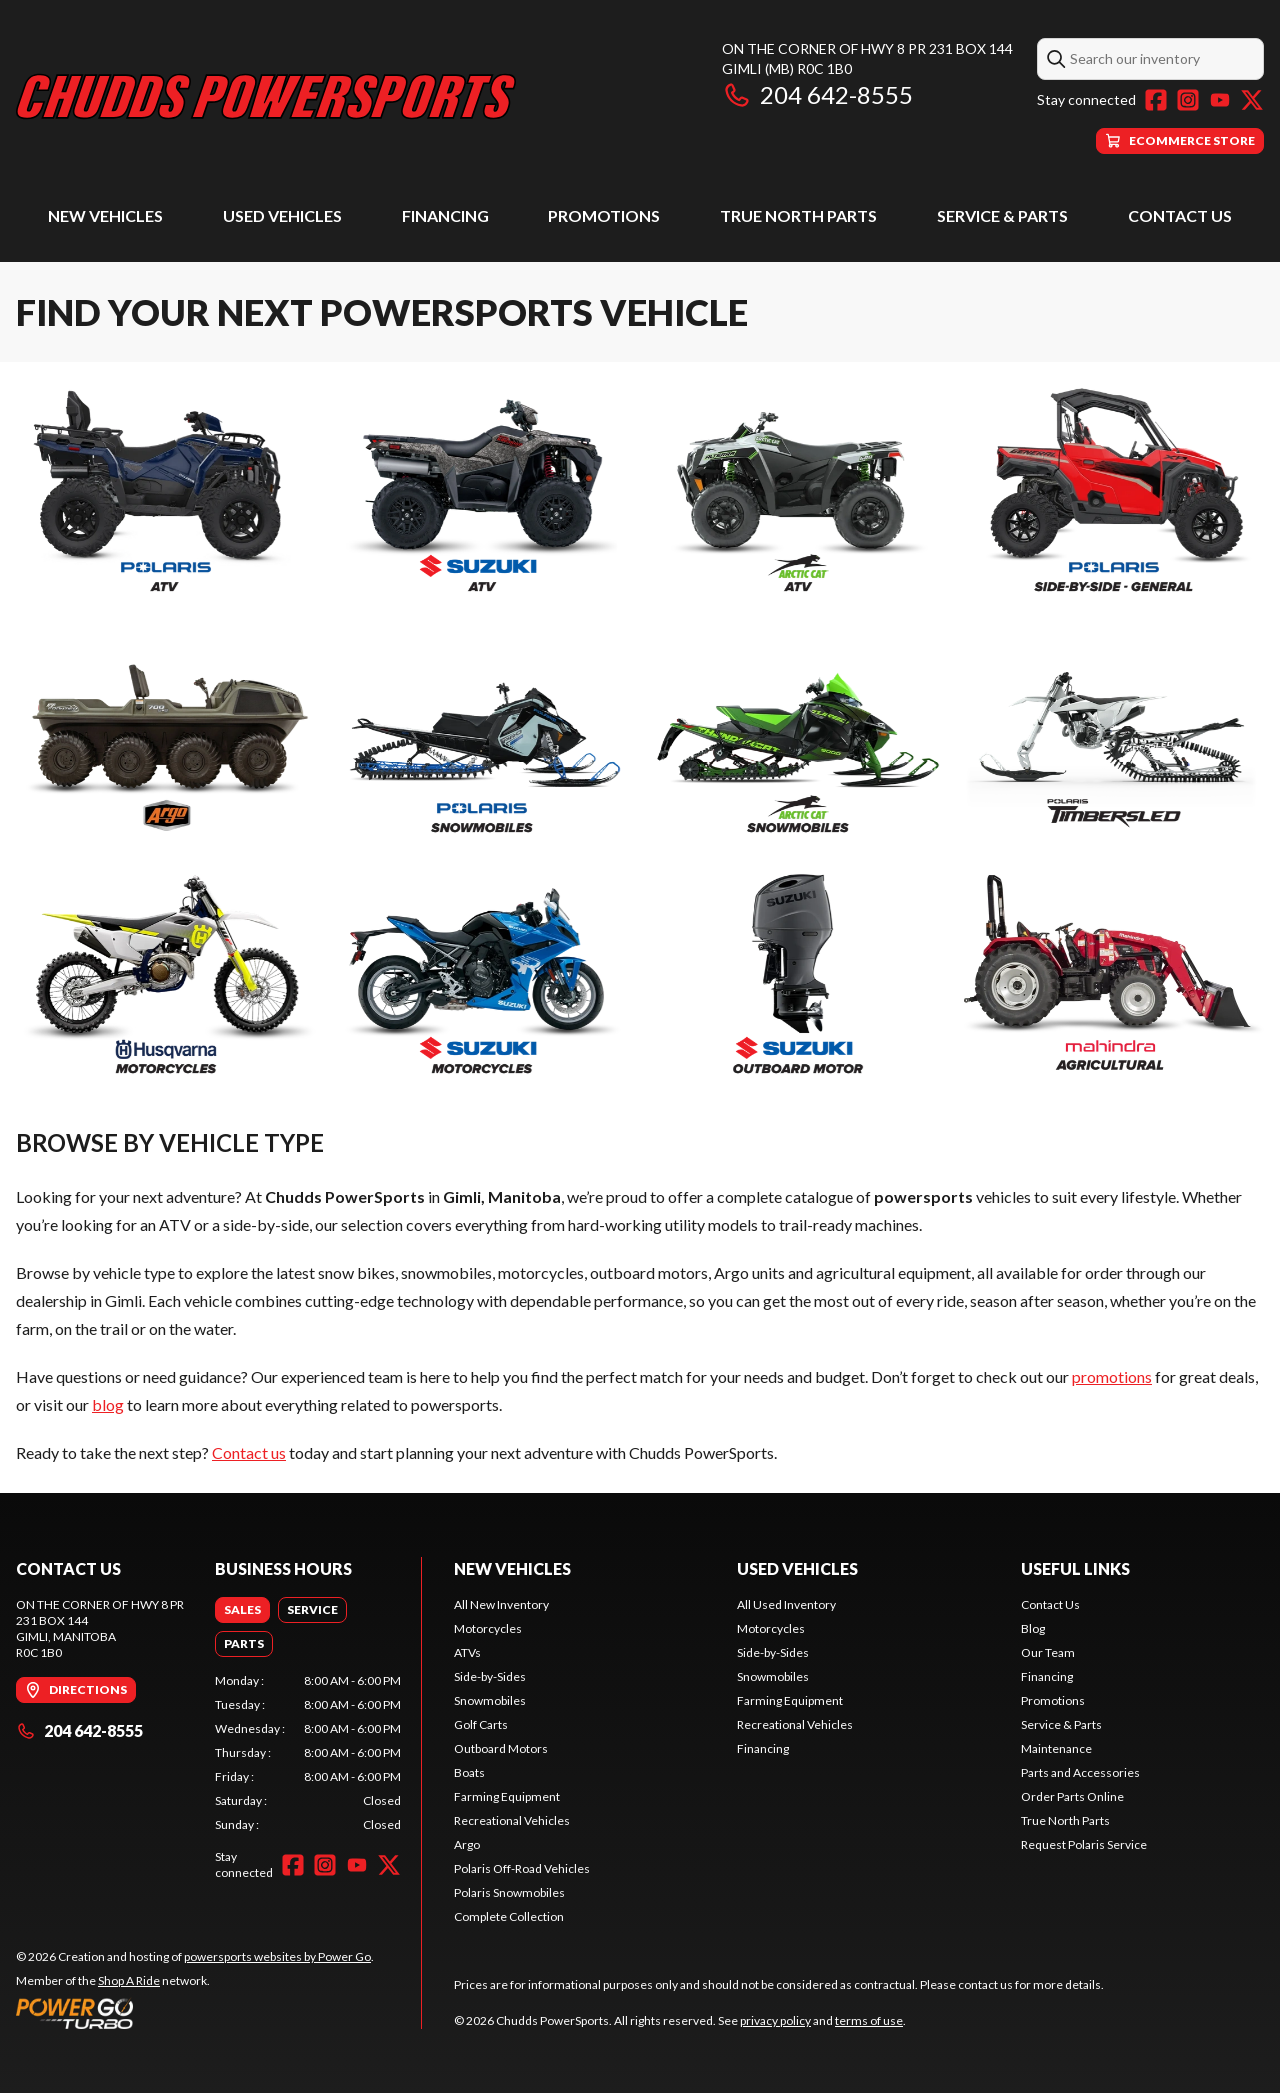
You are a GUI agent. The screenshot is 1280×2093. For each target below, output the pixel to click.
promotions (1112, 1376)
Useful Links (1075, 1568)
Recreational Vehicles (512, 1820)
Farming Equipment (507, 1796)
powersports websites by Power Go (277, 1956)
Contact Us (1180, 215)
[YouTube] (1220, 100)
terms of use (869, 2020)
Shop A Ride (129, 1980)
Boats (469, 1772)
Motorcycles (488, 1628)
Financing (445, 215)
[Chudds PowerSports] (266, 96)
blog (108, 1404)
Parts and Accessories (1080, 1772)
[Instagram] (1188, 100)
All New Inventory (501, 1604)
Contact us (249, 1452)
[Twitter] (1252, 100)
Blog (1033, 1628)
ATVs (467, 1652)
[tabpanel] (308, 1753)
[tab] (242, 1610)
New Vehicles (105, 215)
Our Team (1048, 1652)
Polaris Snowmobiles (509, 1892)
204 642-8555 (817, 94)
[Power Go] (195, 2013)
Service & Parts (1002, 215)
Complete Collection (509, 1916)
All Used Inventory (786, 1604)
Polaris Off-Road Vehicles (522, 1868)
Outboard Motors (501, 1748)
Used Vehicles (282, 215)
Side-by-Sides (490, 1676)
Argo (467, 1844)
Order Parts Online (1072, 1796)
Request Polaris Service (1084, 1844)
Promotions (604, 215)
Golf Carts (481, 1724)
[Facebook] (1156, 100)
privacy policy (775, 2020)
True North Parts (798, 215)
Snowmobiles (490, 1700)
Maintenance (1056, 1748)
